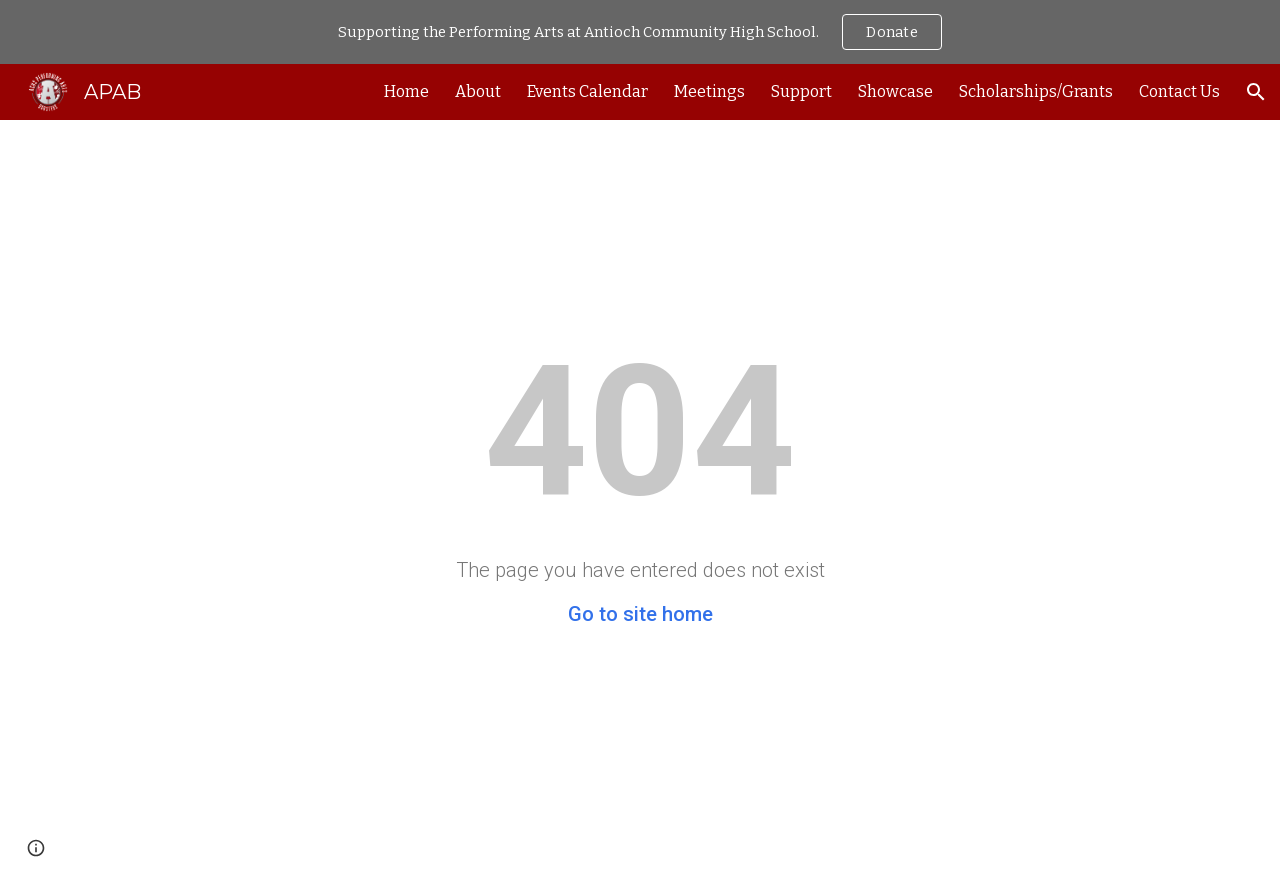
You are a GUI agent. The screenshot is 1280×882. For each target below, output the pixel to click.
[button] (1256, 92)
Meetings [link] (709, 91)
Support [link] (801, 91)
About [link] (478, 91)
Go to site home (640, 614)
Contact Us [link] (1179, 91)
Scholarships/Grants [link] (1036, 91)
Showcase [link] (895, 91)
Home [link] (406, 91)
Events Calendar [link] (587, 91)
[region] (640, 32)
